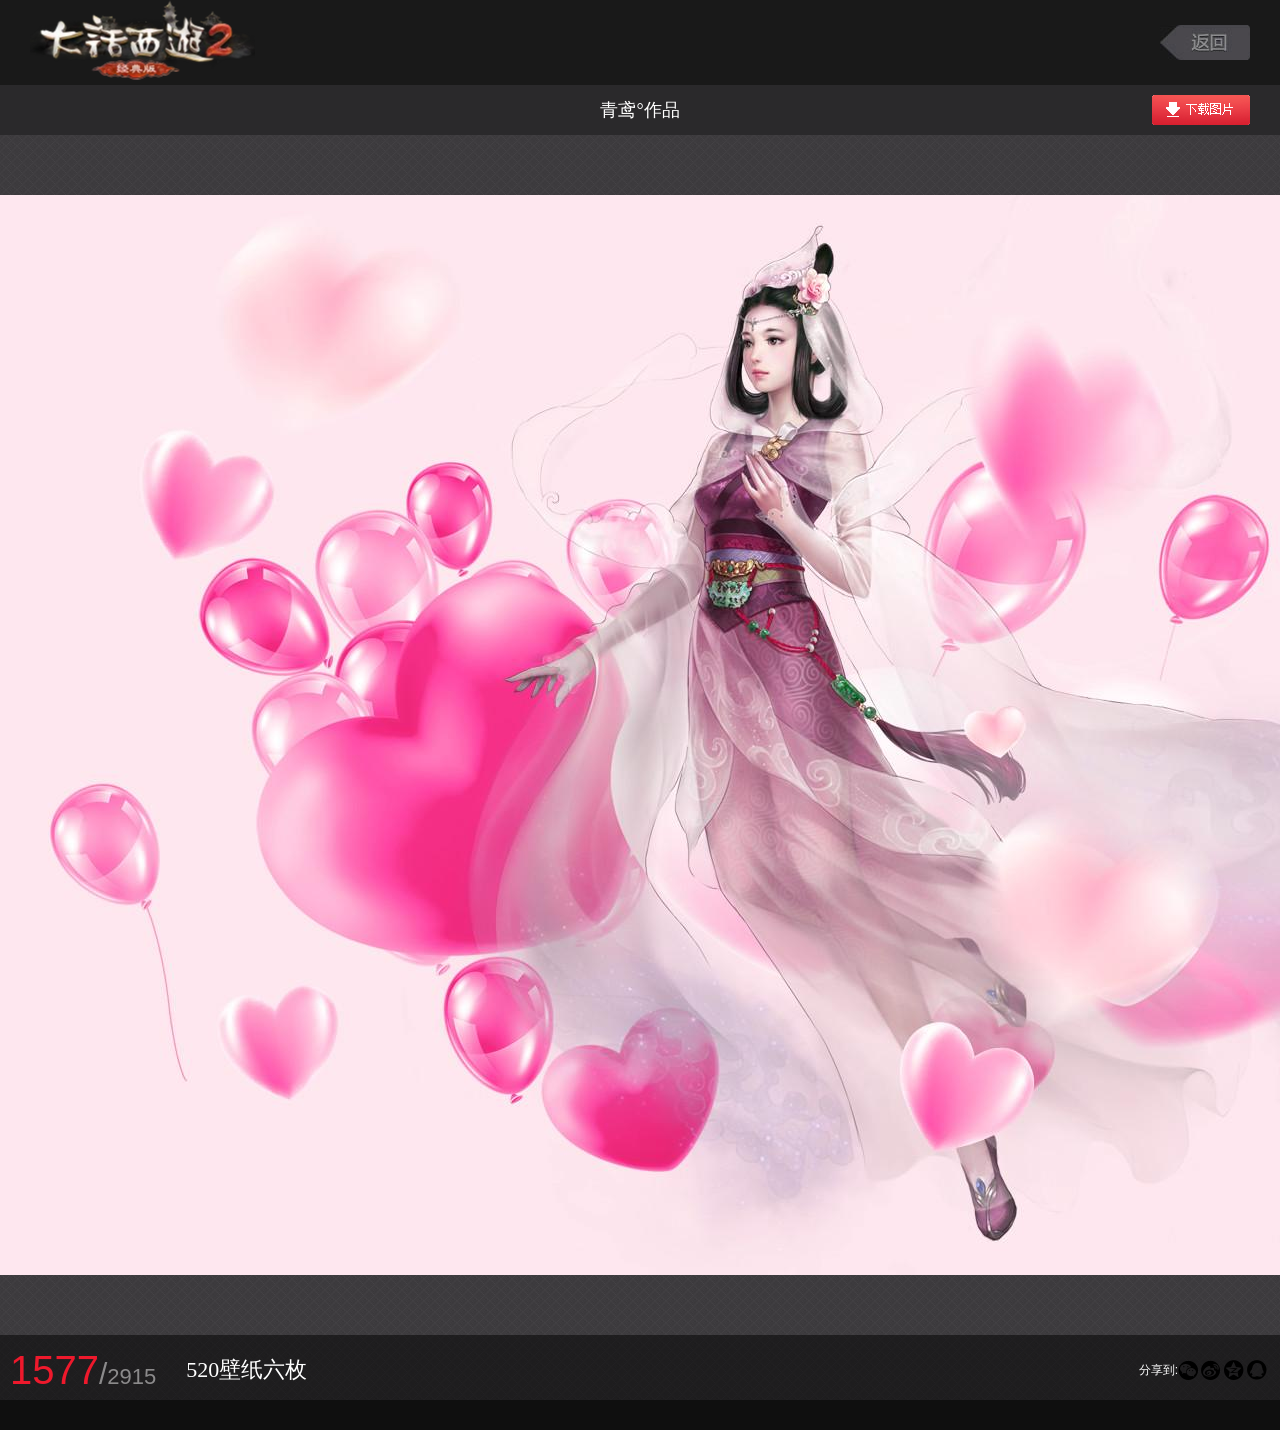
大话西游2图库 (142, 42)
